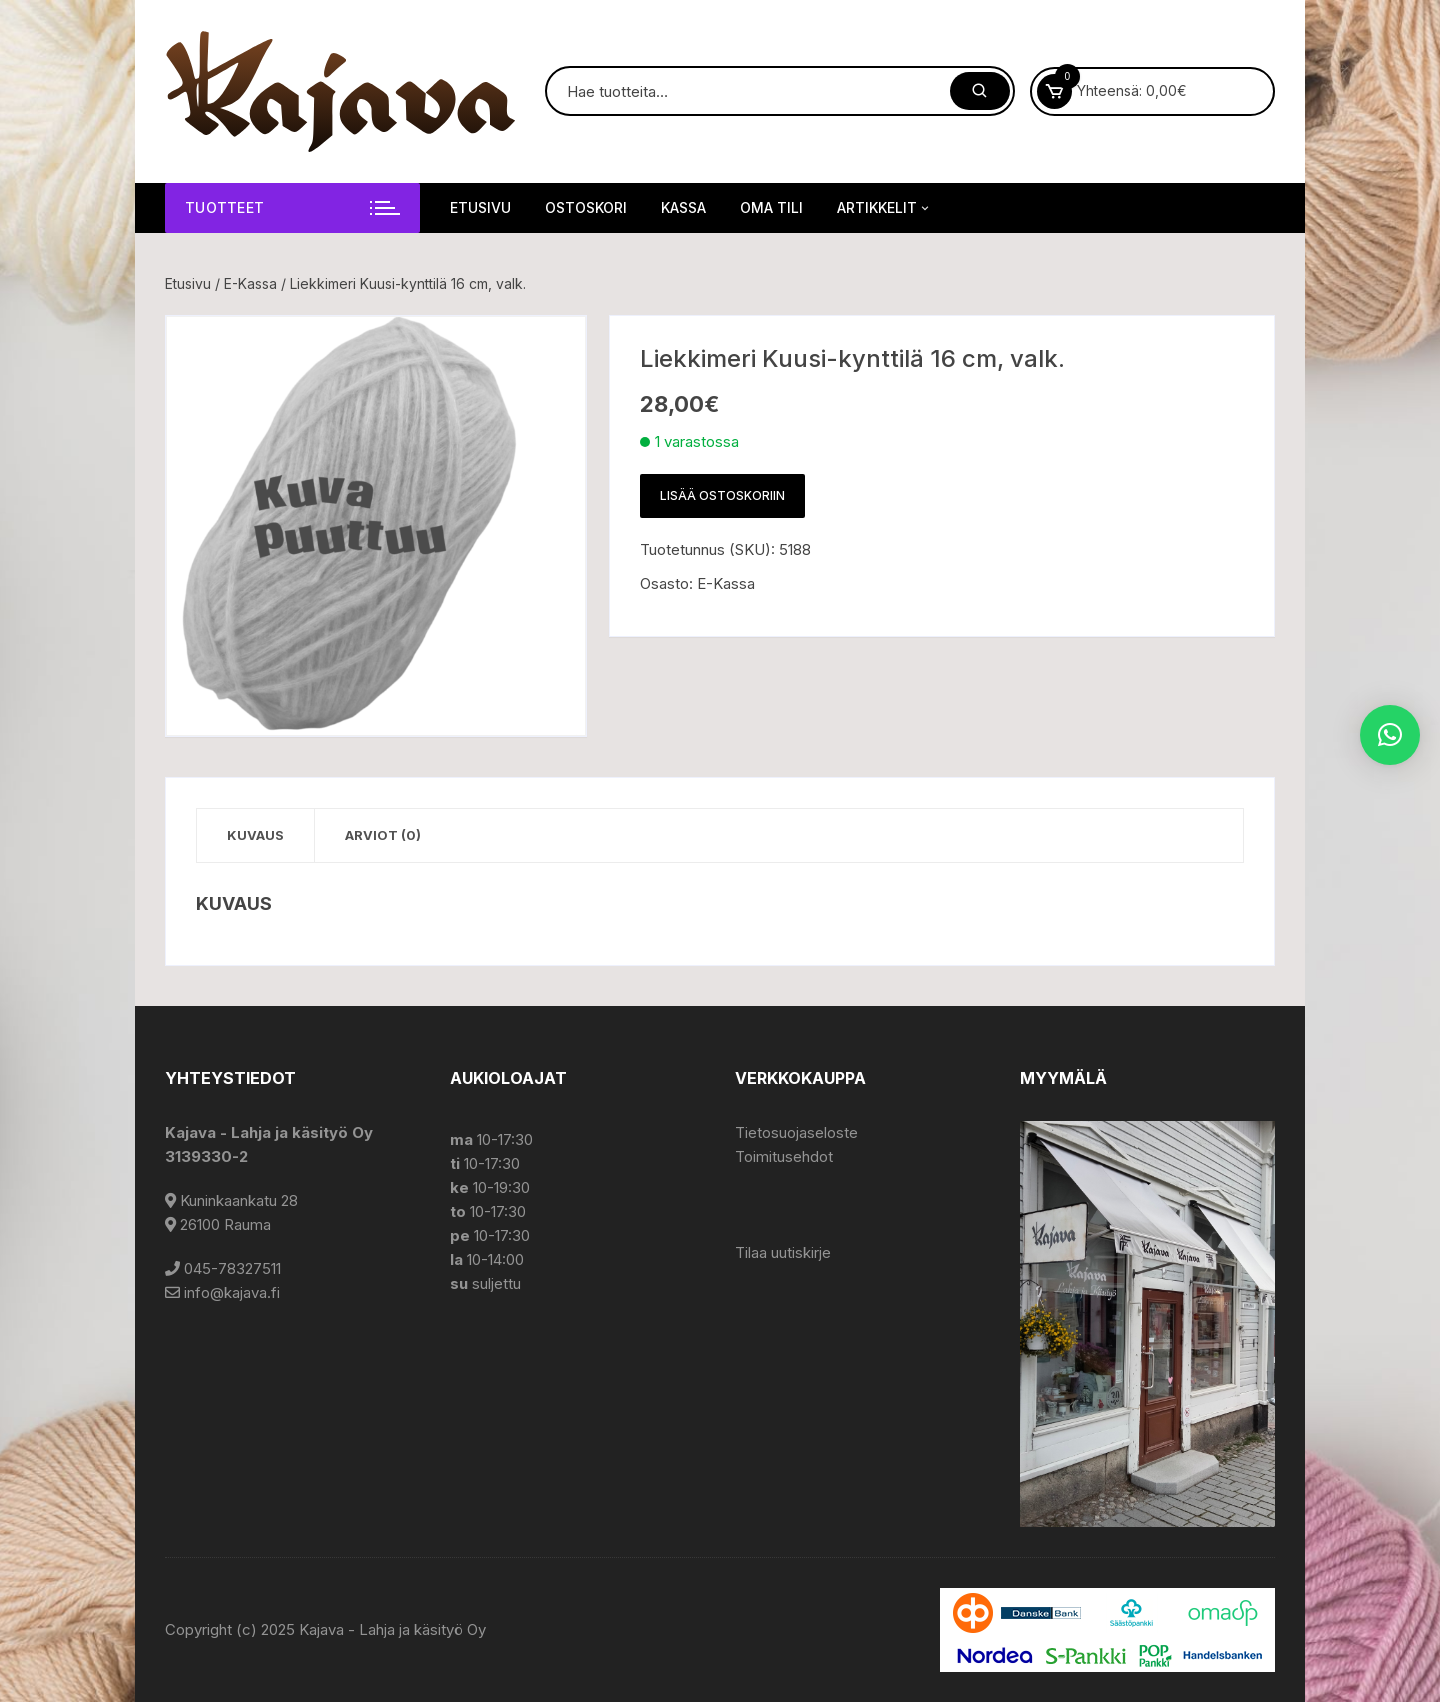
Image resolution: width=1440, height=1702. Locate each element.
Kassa (683, 207)
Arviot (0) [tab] (383, 835)
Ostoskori (586, 207)
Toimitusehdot (784, 1156)
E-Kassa (250, 283)
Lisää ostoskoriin (722, 495)
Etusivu (480, 207)
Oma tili (771, 207)
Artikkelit (884, 208)
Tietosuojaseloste (796, 1132)
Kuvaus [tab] (255, 835)
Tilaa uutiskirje (783, 1252)
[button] (1390, 735)
